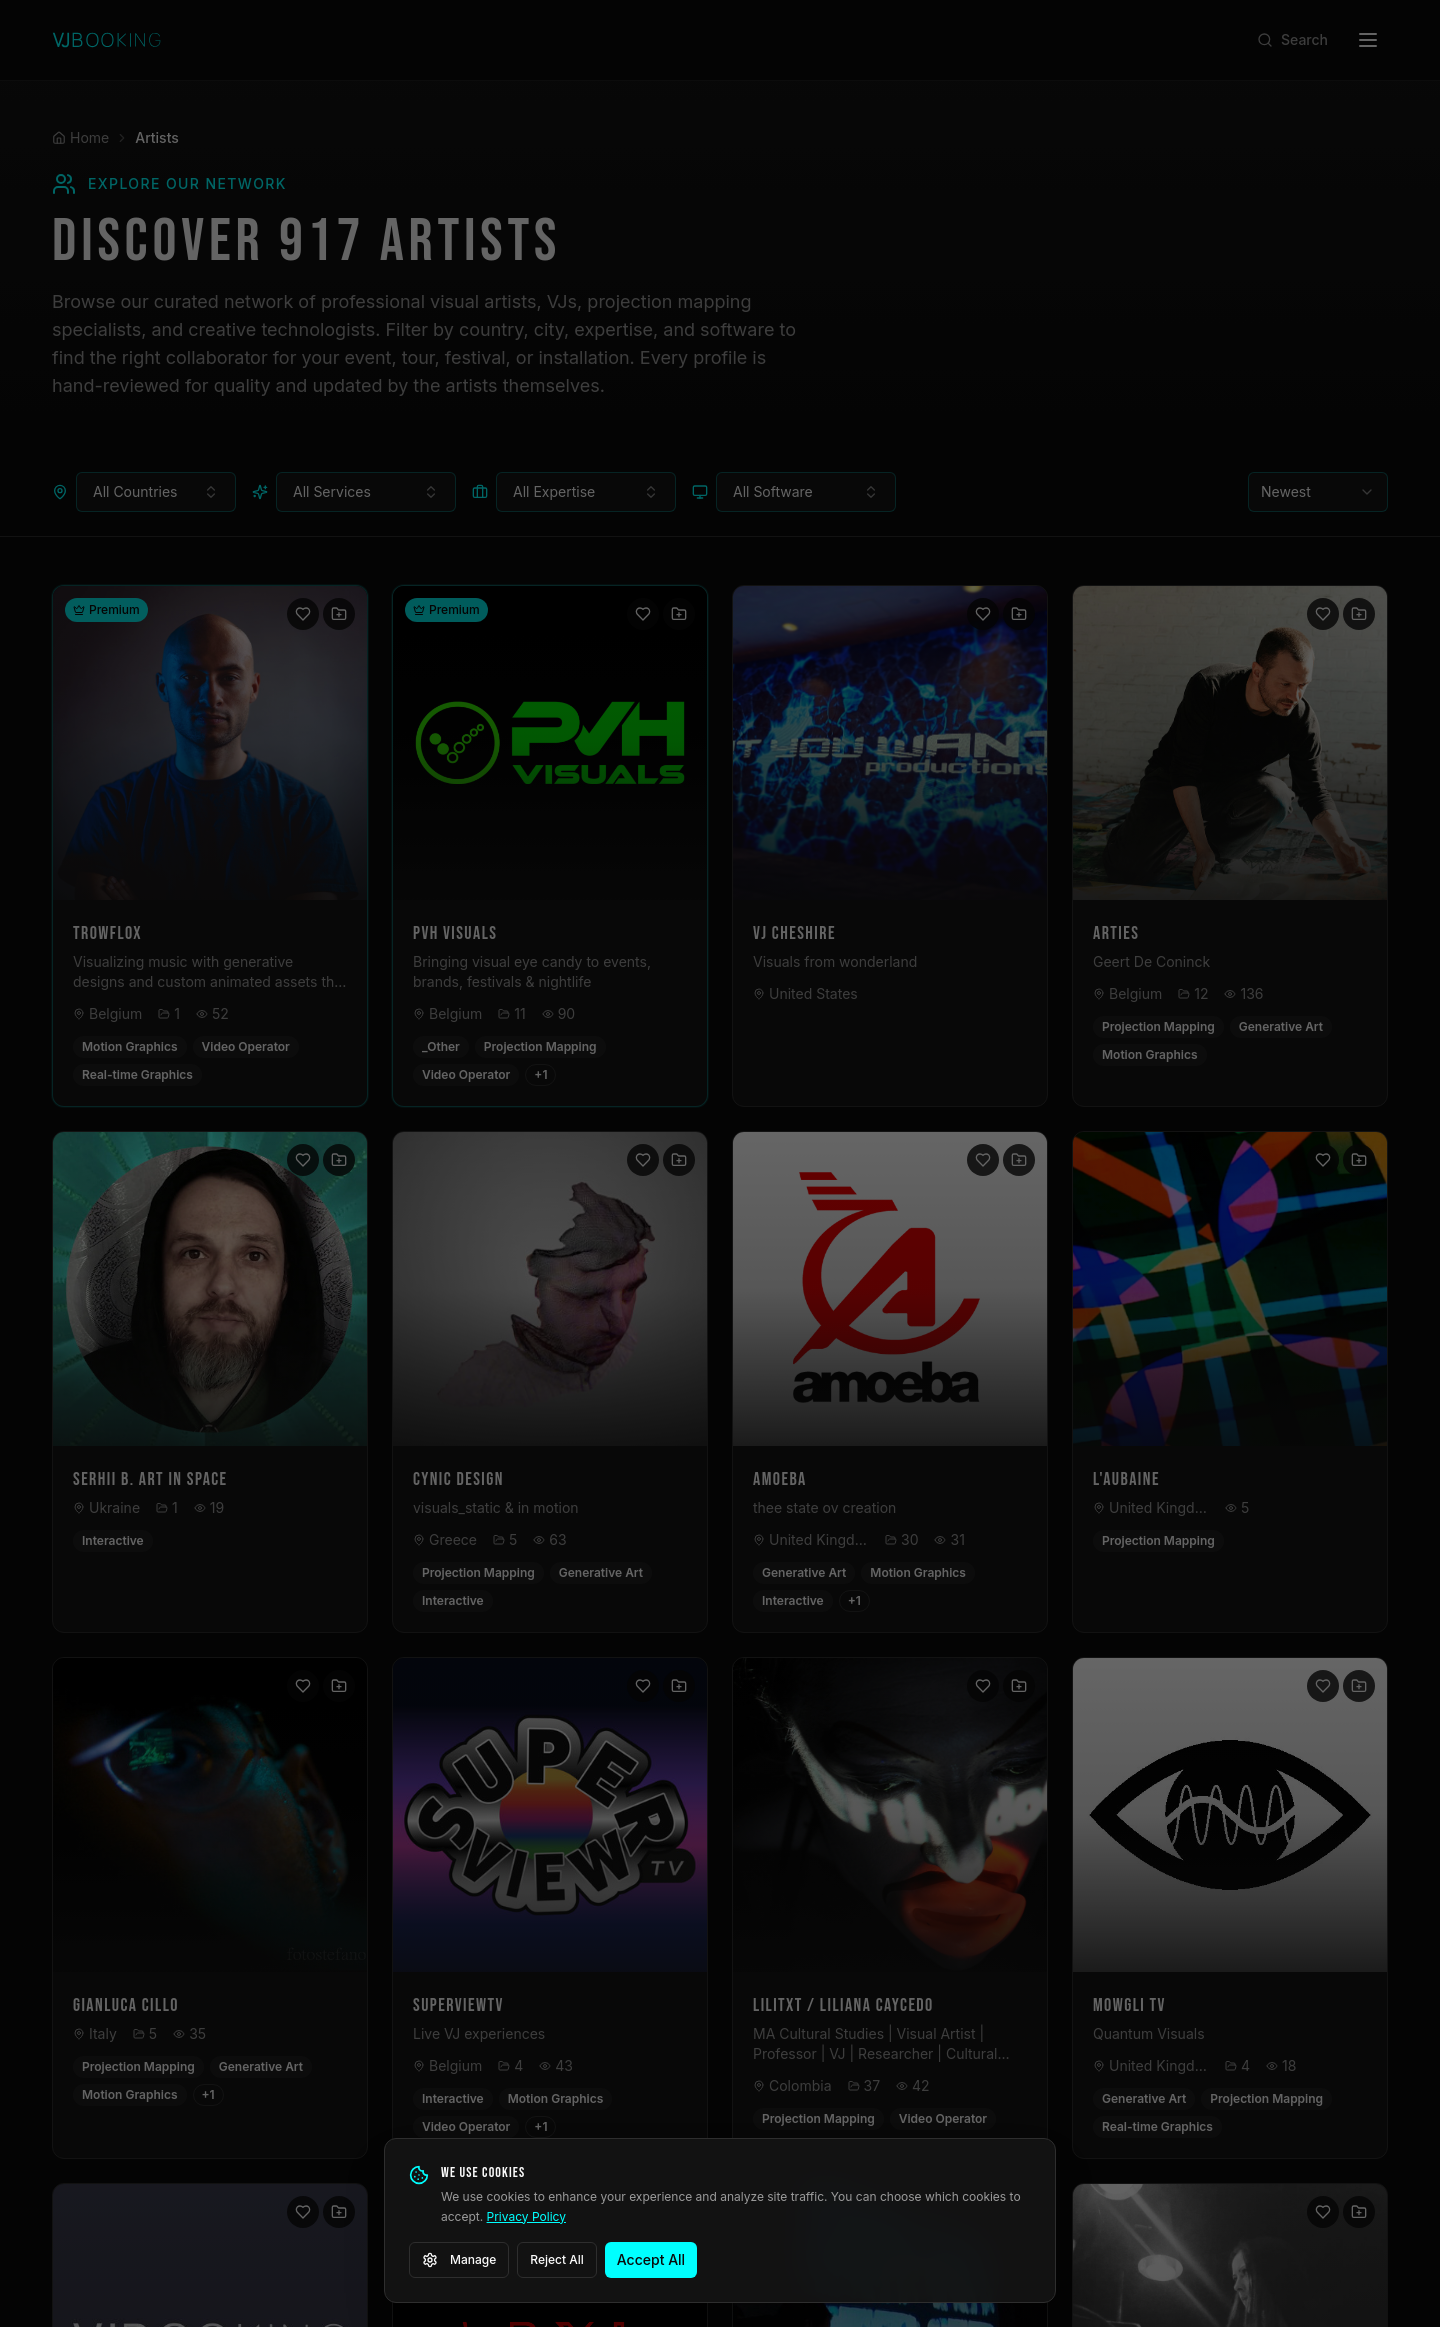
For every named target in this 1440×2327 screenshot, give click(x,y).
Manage (459, 2260)
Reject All (557, 2259)
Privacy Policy (526, 2216)
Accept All (651, 2259)
